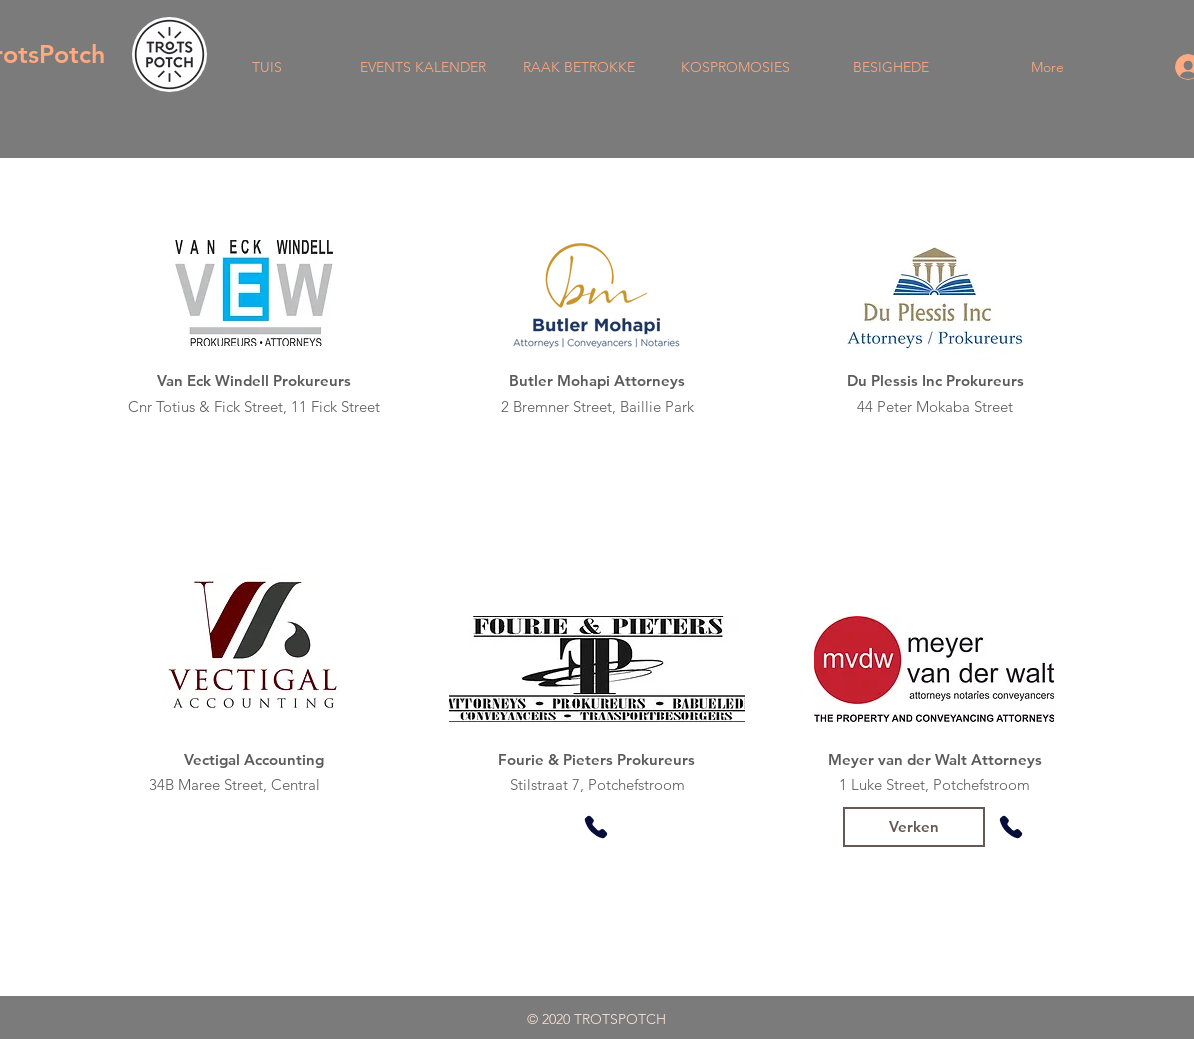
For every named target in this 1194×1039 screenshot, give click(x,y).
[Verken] (914, 827)
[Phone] (596, 827)
